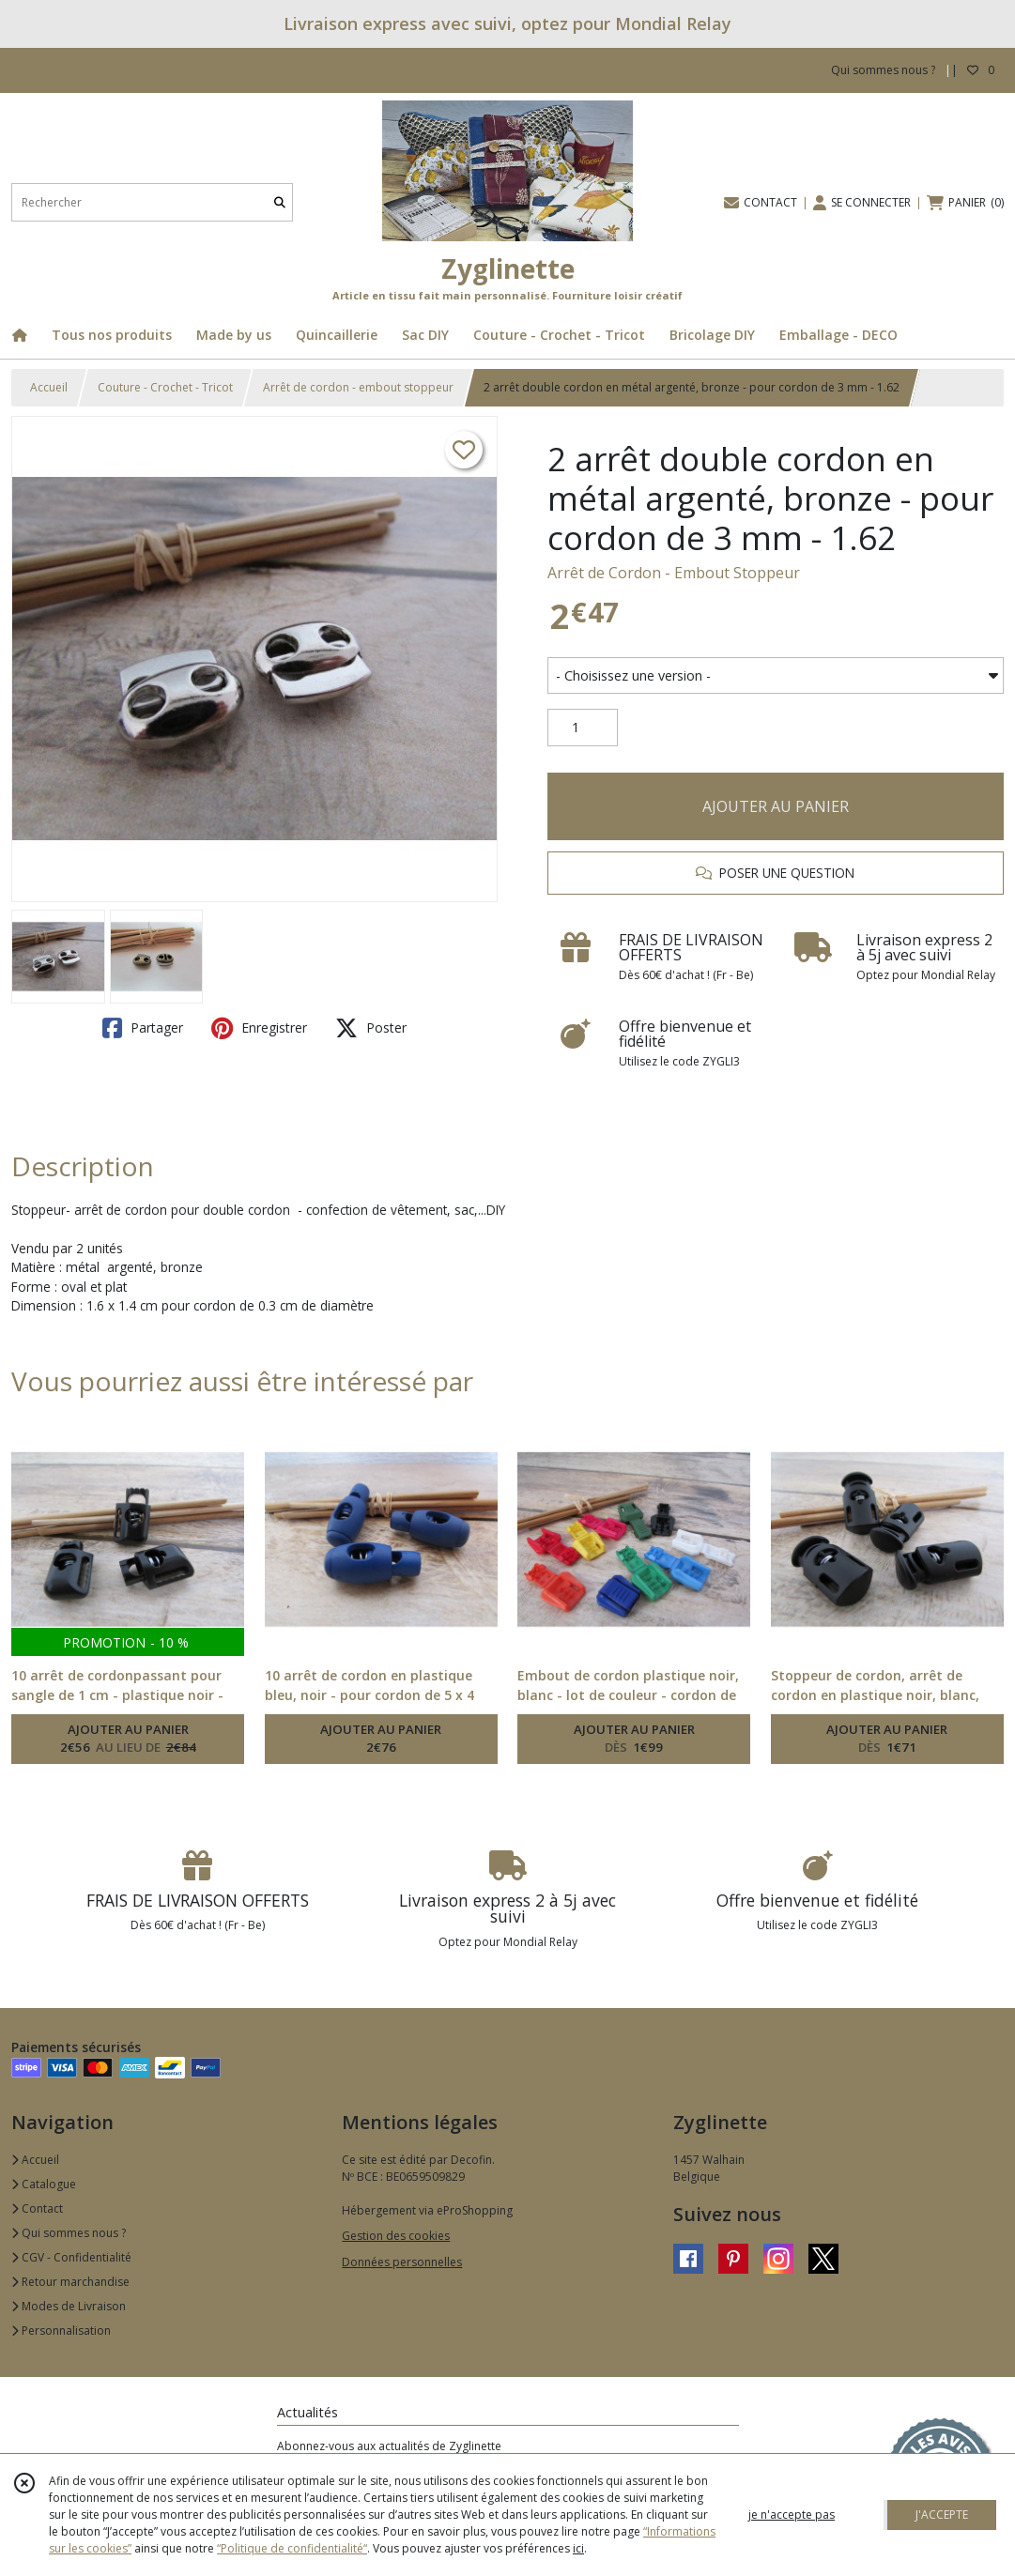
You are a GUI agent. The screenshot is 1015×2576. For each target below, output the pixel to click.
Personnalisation (61, 2330)
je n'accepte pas (791, 2514)
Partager (142, 1028)
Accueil (49, 387)
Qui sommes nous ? (68, 2233)
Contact (37, 2208)
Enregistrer (259, 1028)
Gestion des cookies (396, 2236)
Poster (371, 1028)
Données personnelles (402, 2262)
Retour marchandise (70, 2282)
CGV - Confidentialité (71, 2257)
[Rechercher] (280, 202)
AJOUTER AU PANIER (775, 806)
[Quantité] (582, 727)
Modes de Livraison (68, 2306)
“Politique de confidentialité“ (292, 2548)
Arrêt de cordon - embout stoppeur (358, 387)
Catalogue (43, 2184)
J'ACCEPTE (941, 2514)
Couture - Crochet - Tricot (165, 387)
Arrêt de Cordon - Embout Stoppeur (673, 572)
